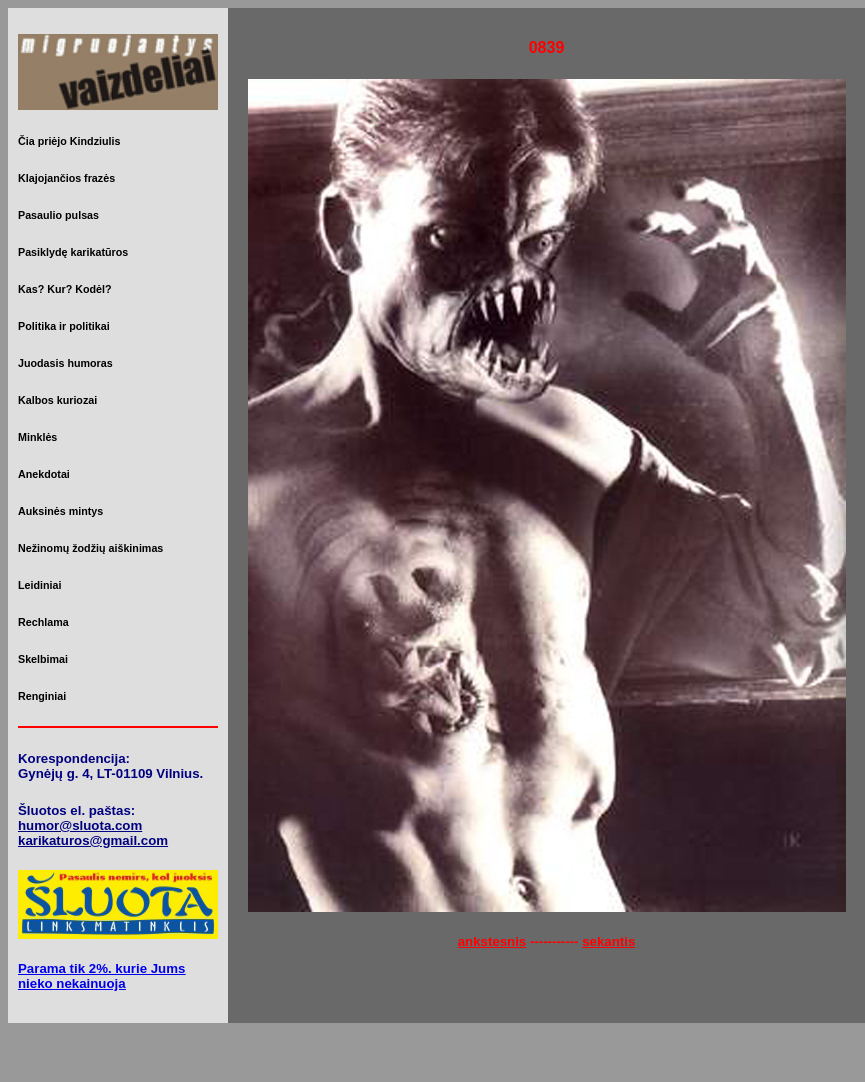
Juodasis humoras (65, 363)
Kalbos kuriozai (57, 400)
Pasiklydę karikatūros (73, 252)
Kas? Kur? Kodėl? (65, 289)
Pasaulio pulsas (58, 215)
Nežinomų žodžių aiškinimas (90, 548)
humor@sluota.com (80, 825)
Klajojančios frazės (66, 178)
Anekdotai (44, 474)
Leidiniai (39, 585)
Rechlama (43, 622)
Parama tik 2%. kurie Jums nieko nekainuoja (101, 976)
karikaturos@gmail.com (93, 840)
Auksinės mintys (60, 511)
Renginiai (42, 696)
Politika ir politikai (64, 326)
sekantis (608, 941)
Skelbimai (43, 659)
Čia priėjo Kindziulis (69, 141)
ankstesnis (492, 941)
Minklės (37, 437)
